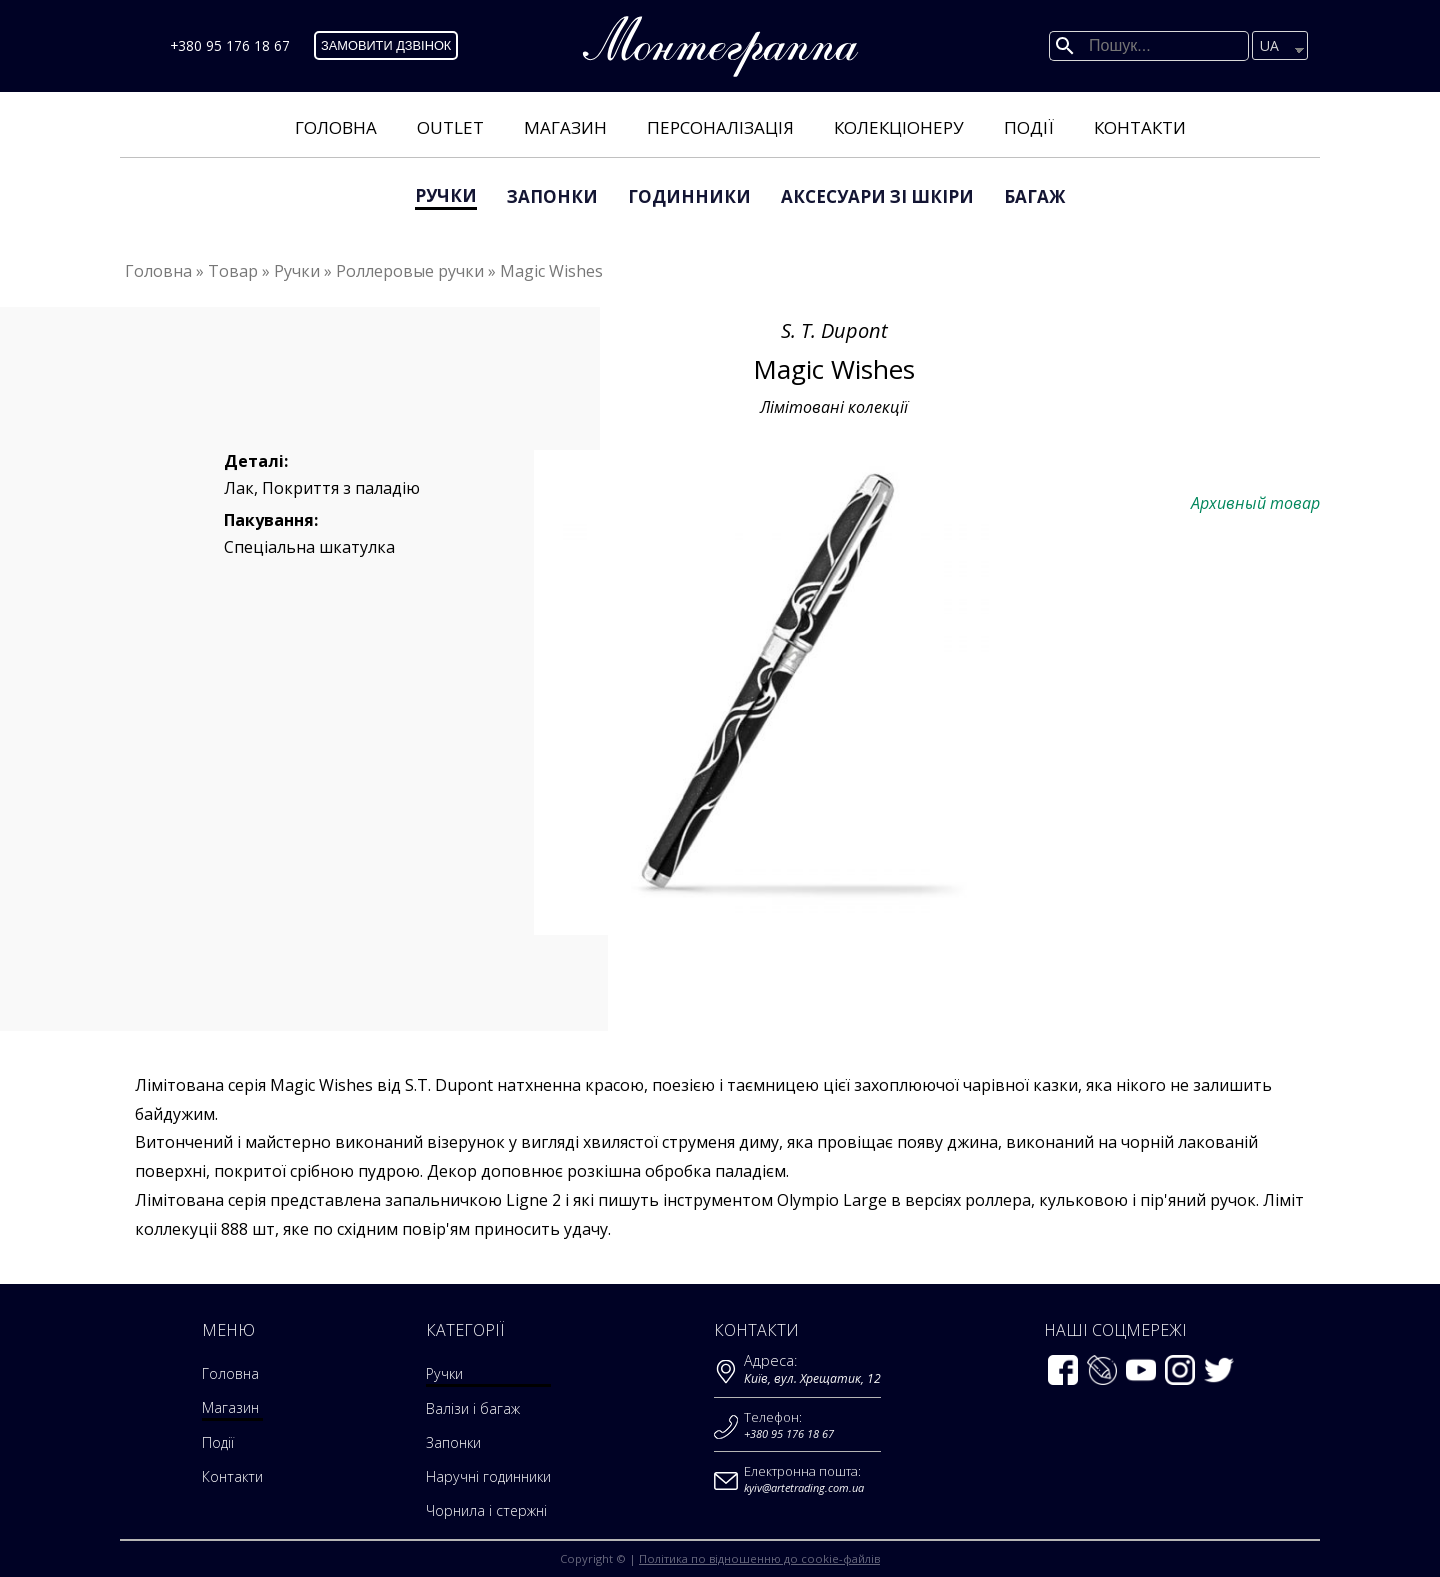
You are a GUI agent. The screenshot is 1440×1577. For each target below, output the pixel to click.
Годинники (689, 196)
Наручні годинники (489, 1476)
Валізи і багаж (471, 1408)
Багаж (1034, 196)
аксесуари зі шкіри (877, 196)
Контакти (1140, 127)
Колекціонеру (899, 127)
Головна (336, 127)
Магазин (565, 127)
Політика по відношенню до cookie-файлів (759, 1558)
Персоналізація (720, 127)
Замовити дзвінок (386, 45)
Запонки (552, 196)
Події (1029, 127)
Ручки (446, 195)
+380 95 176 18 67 (230, 45)
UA (1269, 45)
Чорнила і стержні (486, 1510)
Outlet (450, 127)
